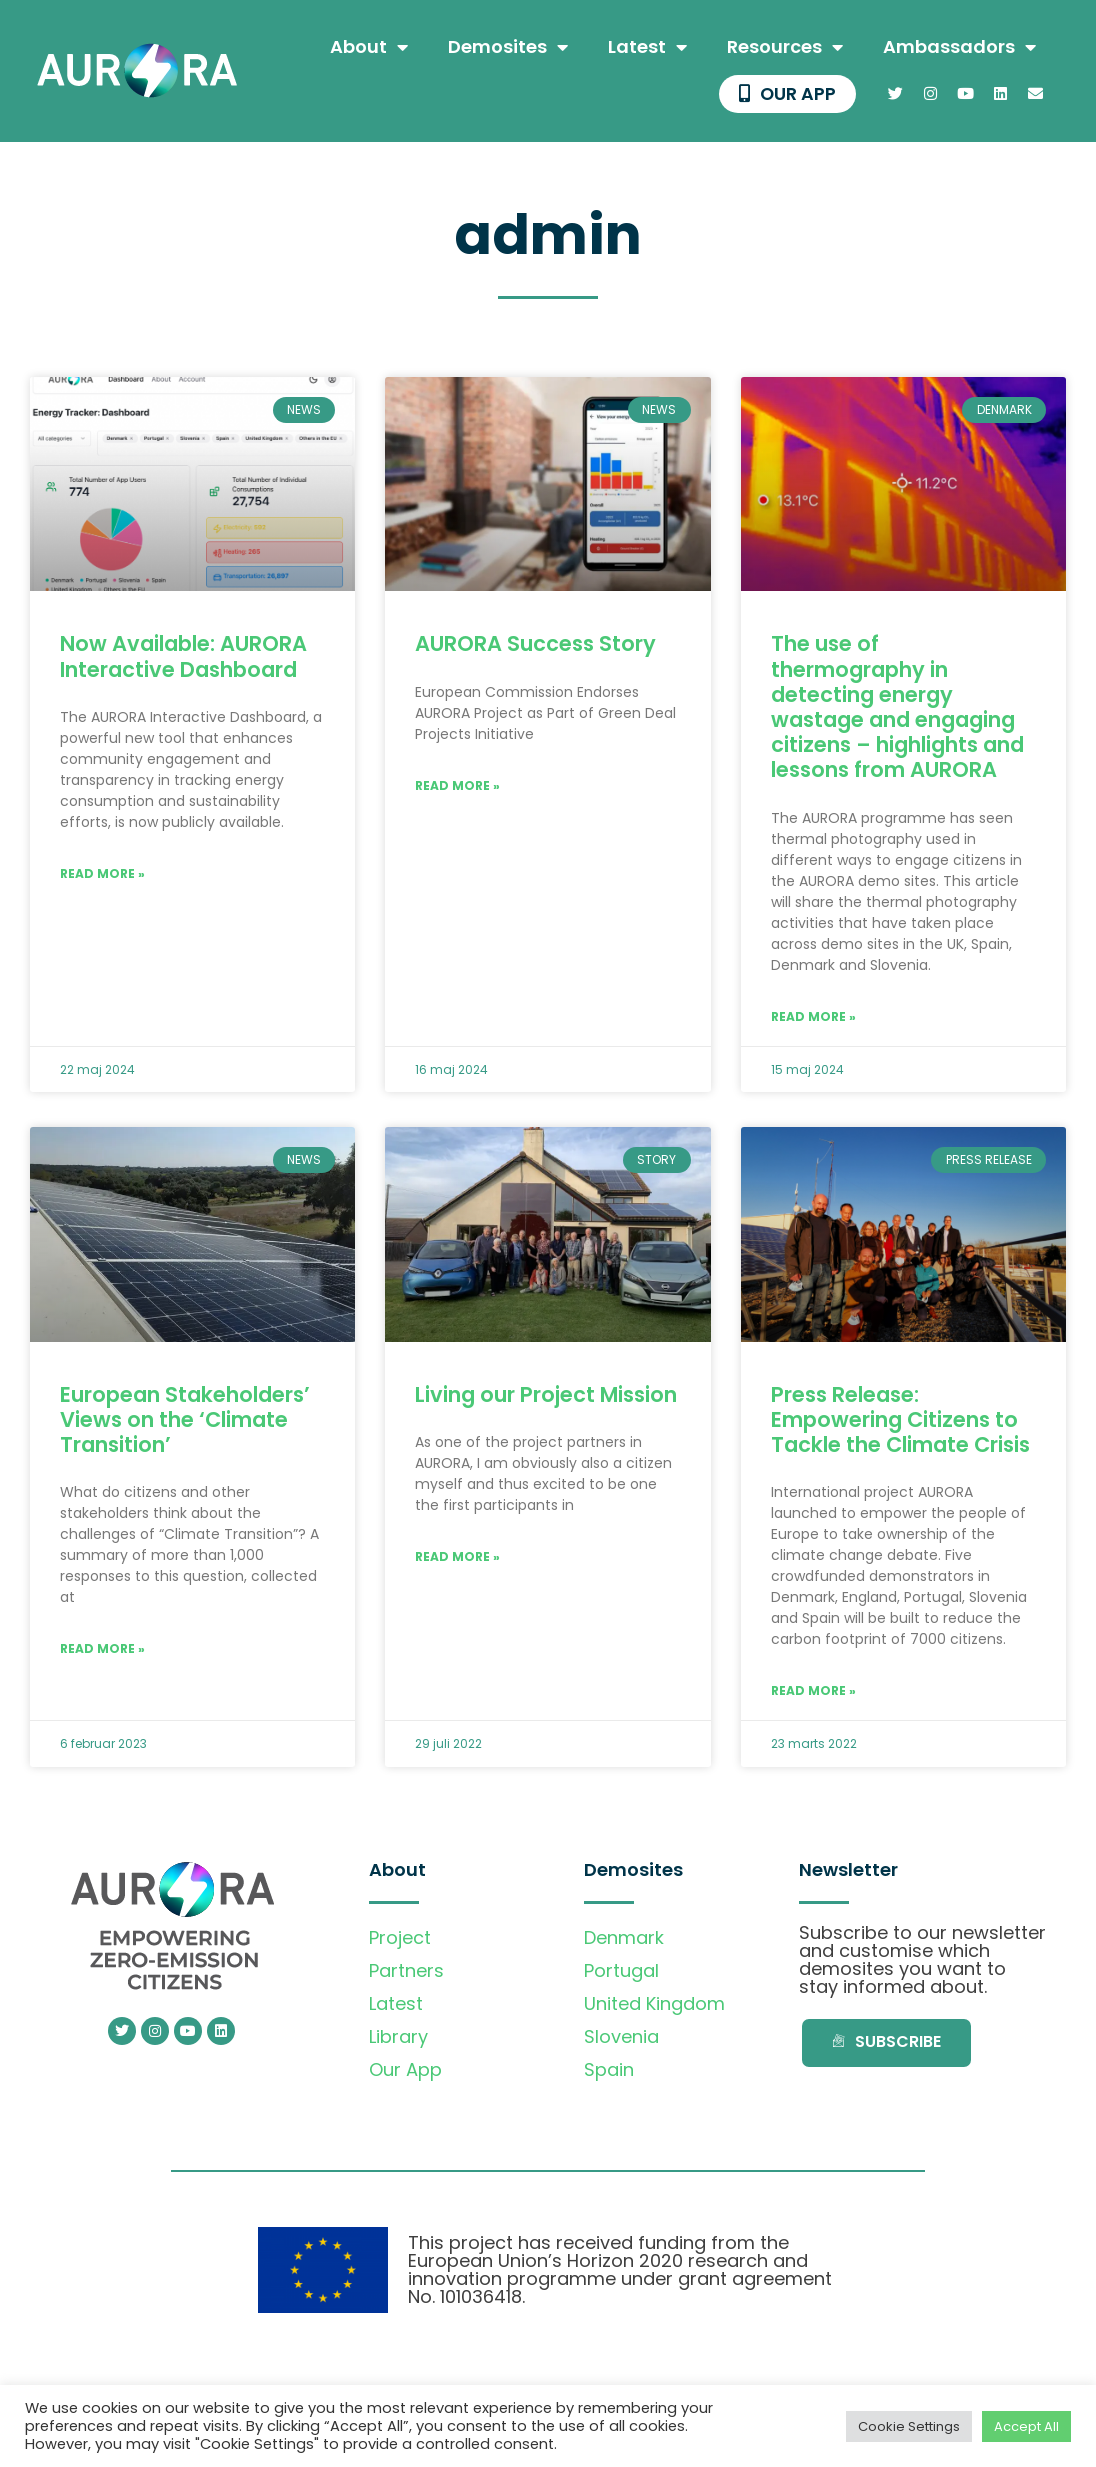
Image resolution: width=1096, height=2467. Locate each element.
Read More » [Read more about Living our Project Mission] (457, 1557)
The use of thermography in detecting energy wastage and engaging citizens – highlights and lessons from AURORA (897, 708)
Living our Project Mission (546, 1395)
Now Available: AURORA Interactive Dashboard (183, 658)
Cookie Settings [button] (909, 2426)
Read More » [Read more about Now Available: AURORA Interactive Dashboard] (102, 874)
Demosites (508, 47)
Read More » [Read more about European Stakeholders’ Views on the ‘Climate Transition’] (102, 1650)
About (369, 47)
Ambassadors (959, 47)
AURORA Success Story (535, 645)
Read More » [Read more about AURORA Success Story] (457, 786)
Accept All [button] (1026, 2426)
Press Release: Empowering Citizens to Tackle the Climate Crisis (900, 1420)
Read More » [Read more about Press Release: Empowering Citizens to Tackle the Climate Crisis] (813, 1692)
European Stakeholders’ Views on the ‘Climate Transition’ (185, 1420)
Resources (785, 47)
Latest (647, 47)
